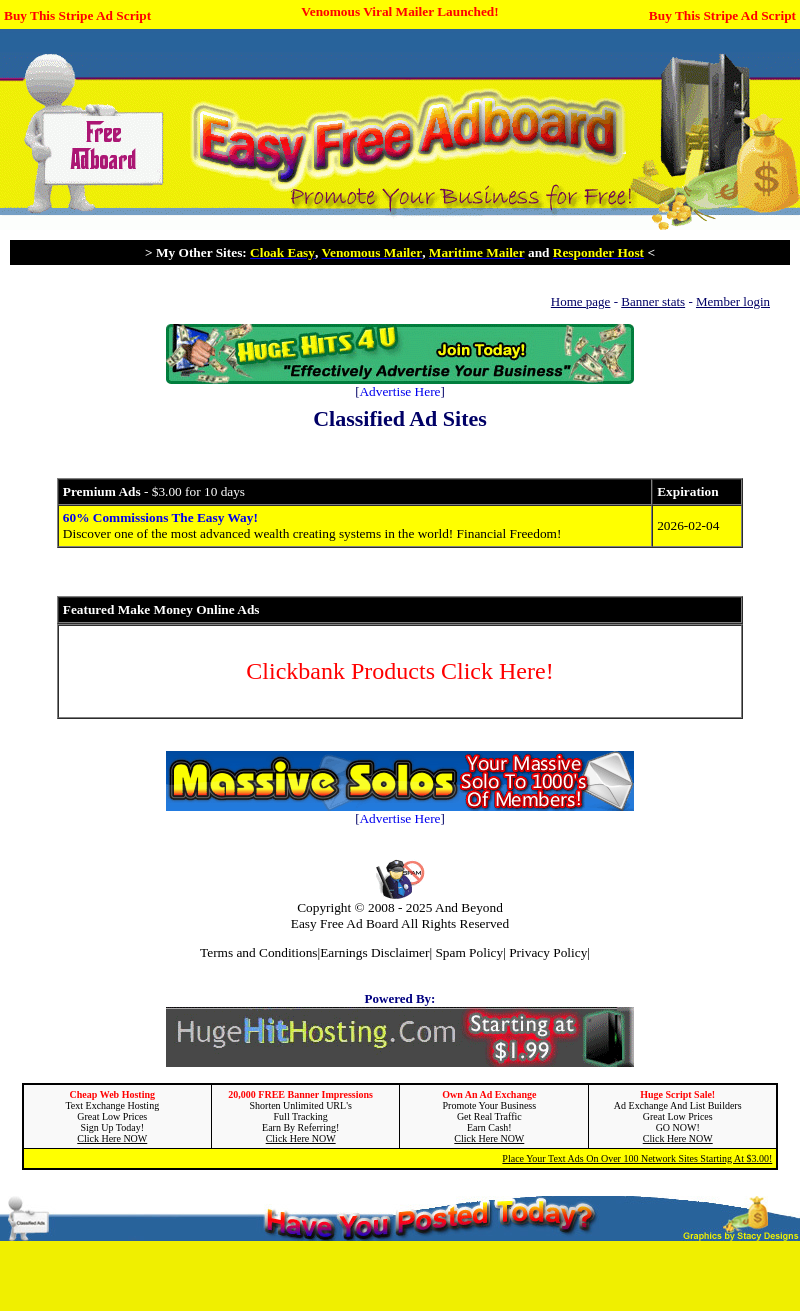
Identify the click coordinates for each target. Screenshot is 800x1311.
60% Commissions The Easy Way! (160, 517)
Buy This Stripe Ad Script (77, 15)
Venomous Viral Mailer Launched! (399, 11)
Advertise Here (399, 391)
